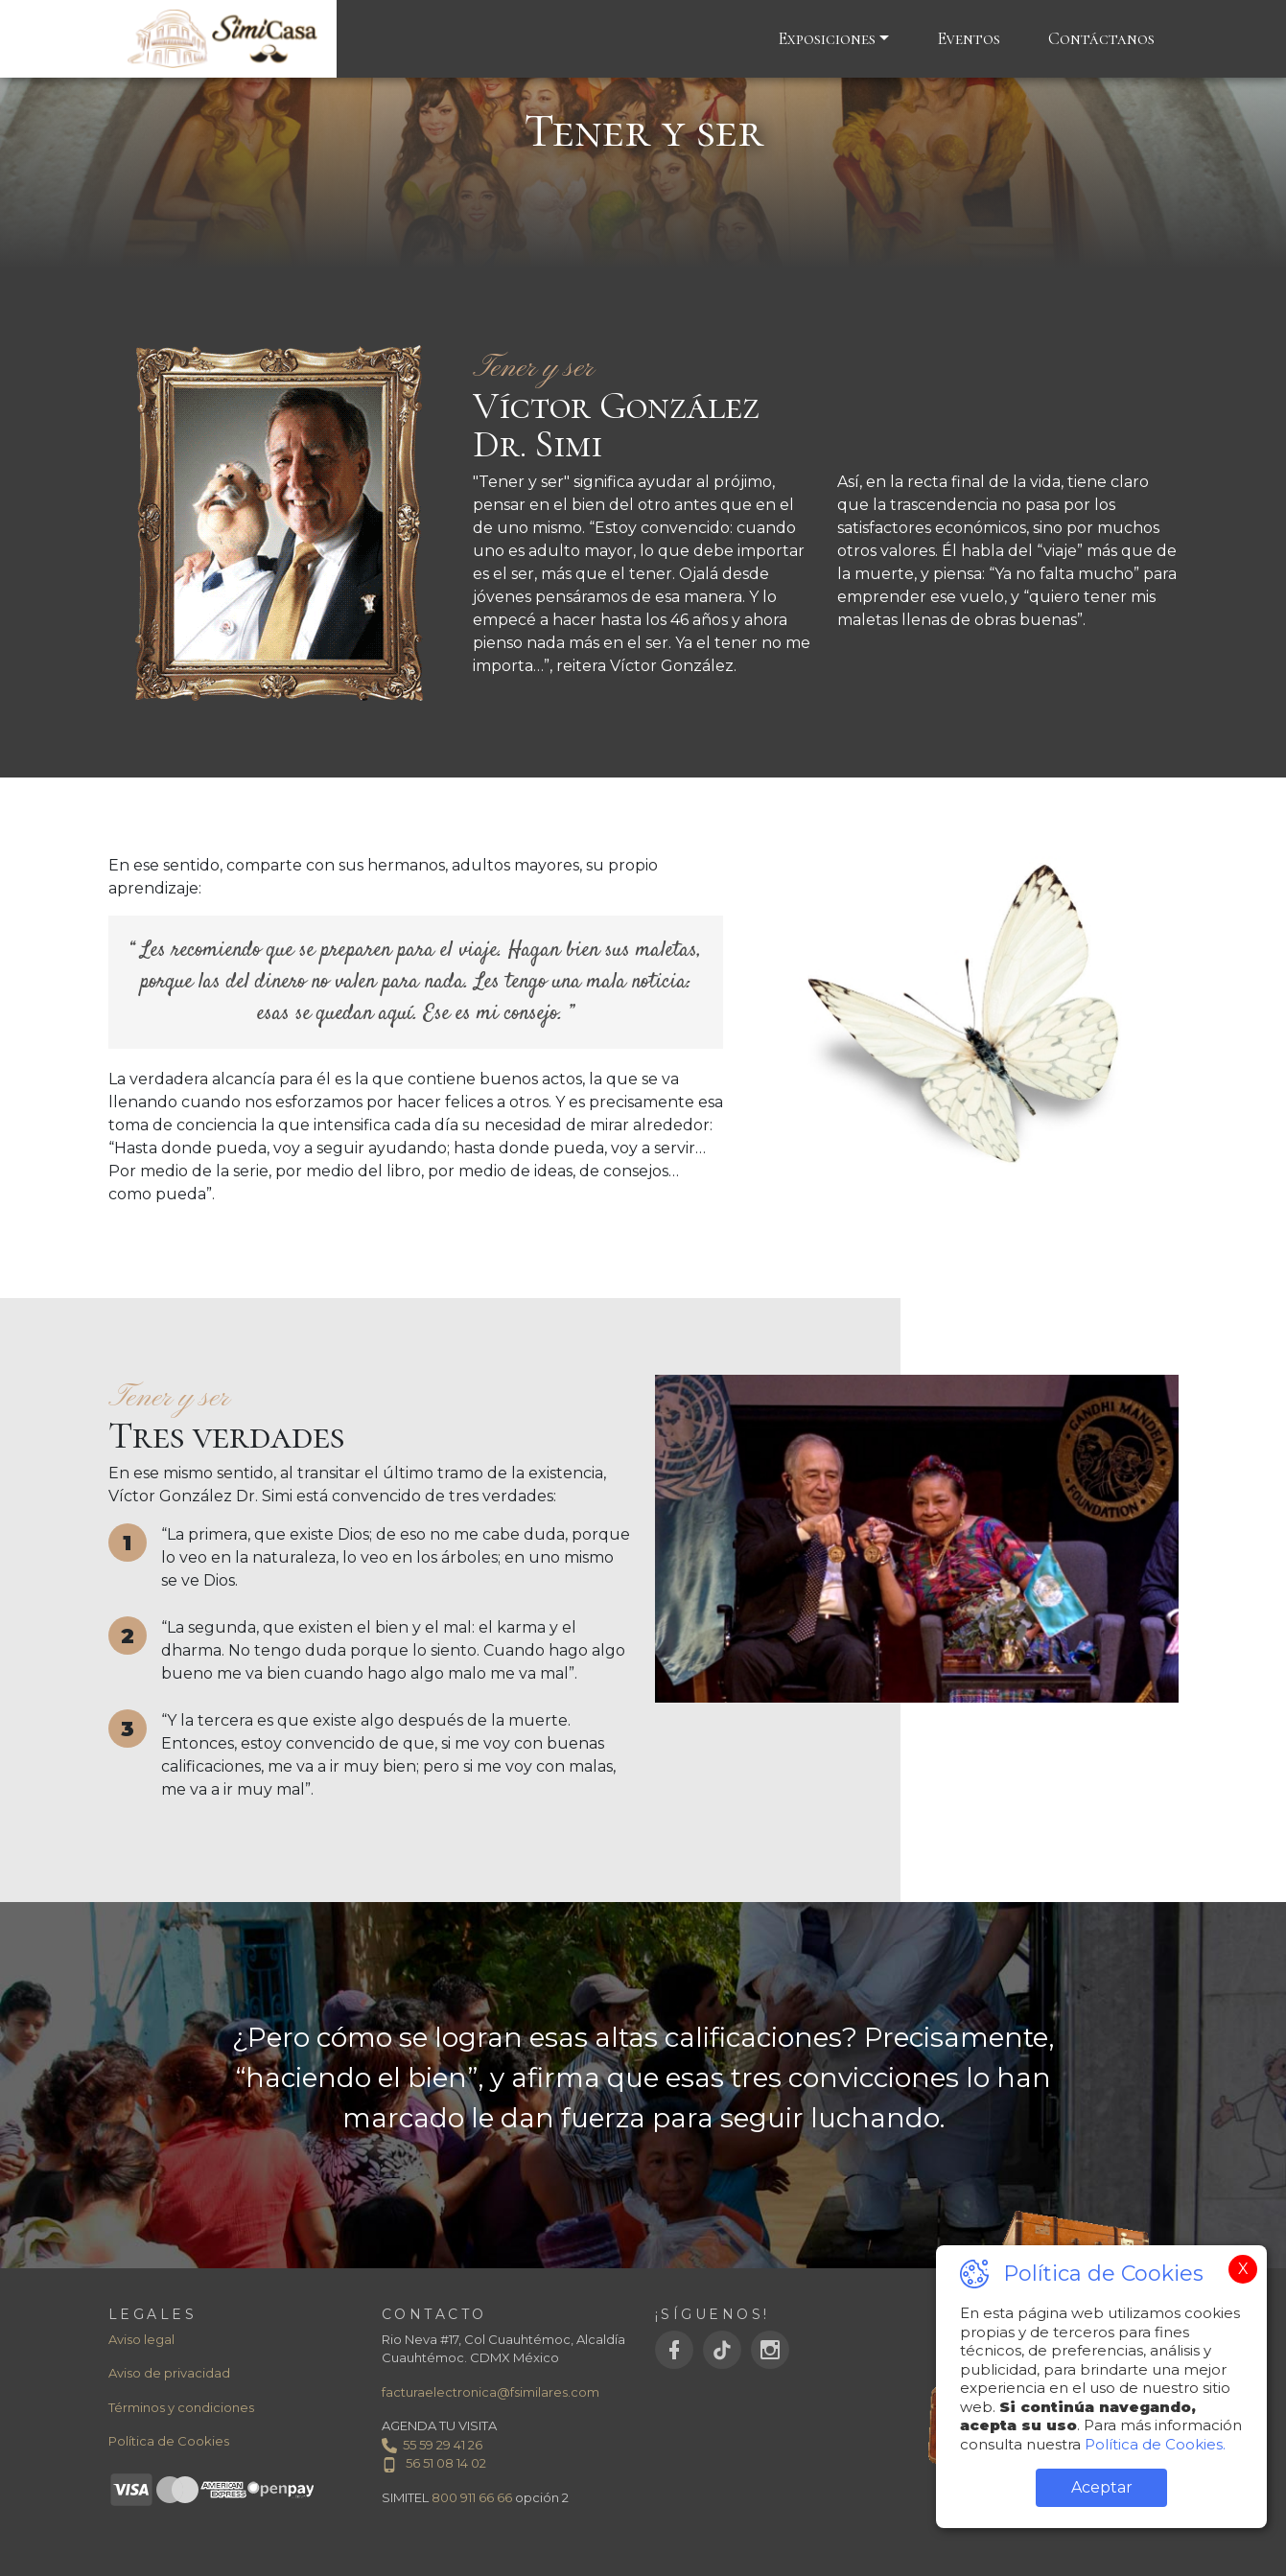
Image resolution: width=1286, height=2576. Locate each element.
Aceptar (1102, 2487)
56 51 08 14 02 (434, 2463)
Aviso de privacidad (169, 2372)
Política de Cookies (168, 2440)
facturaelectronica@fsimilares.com (490, 2392)
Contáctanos (1101, 38)
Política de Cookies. (1153, 2444)
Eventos (968, 38)
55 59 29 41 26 (432, 2444)
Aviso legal (141, 2339)
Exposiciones (827, 38)
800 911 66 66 (472, 2497)
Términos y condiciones (181, 2407)
